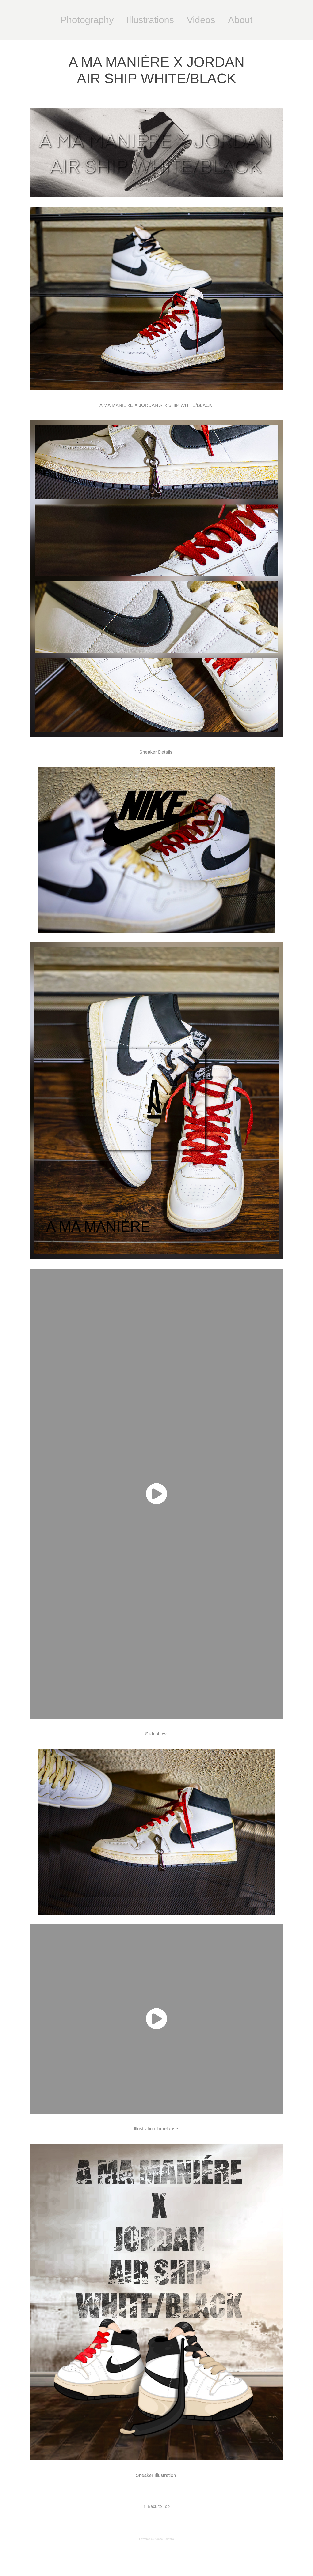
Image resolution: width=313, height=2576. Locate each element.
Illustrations (150, 20)
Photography (87, 20)
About (240, 20)
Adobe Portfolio (164, 2539)
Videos (201, 20)
